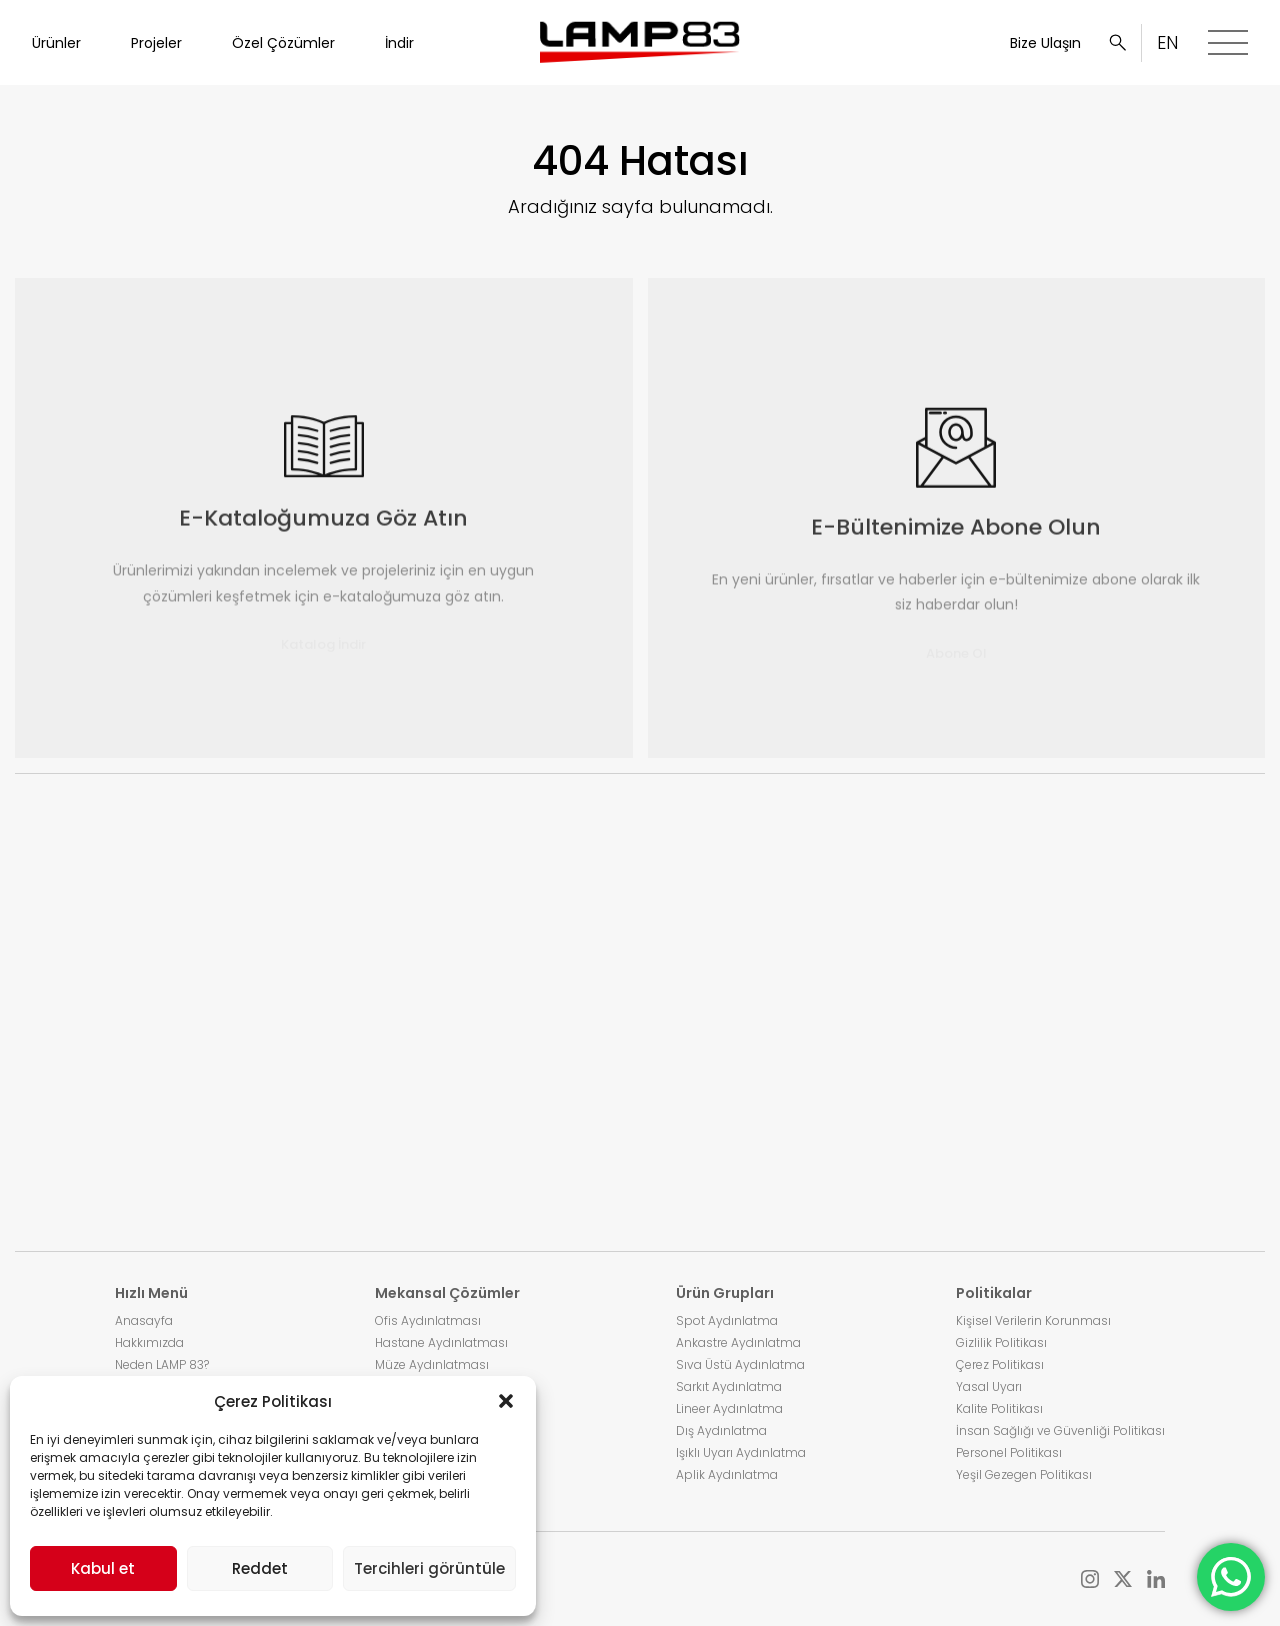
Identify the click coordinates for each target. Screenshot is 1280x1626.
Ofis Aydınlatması (428, 1320)
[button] (506, 1401)
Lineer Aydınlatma (729, 1408)
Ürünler (56, 43)
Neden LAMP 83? (162, 1364)
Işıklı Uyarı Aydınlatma (741, 1452)
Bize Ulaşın (1045, 43)
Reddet (260, 1568)
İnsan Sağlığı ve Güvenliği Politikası (1060, 1430)
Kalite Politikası (999, 1408)
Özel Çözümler (283, 43)
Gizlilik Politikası (1001, 1342)
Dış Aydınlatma (721, 1430)
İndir (399, 43)
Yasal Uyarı (989, 1386)
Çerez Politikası (1000, 1364)
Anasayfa (144, 1320)
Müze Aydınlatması (432, 1364)
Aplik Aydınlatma (727, 1474)
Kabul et (103, 1568)
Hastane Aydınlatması (441, 1342)
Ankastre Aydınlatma (738, 1342)
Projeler (156, 43)
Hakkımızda (149, 1342)
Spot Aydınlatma (727, 1320)
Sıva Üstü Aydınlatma (740, 1364)
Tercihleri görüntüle (429, 1568)
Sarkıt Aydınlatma (729, 1386)
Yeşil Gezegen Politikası (1024, 1474)
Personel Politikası (1009, 1452)
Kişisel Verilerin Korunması (1033, 1320)
